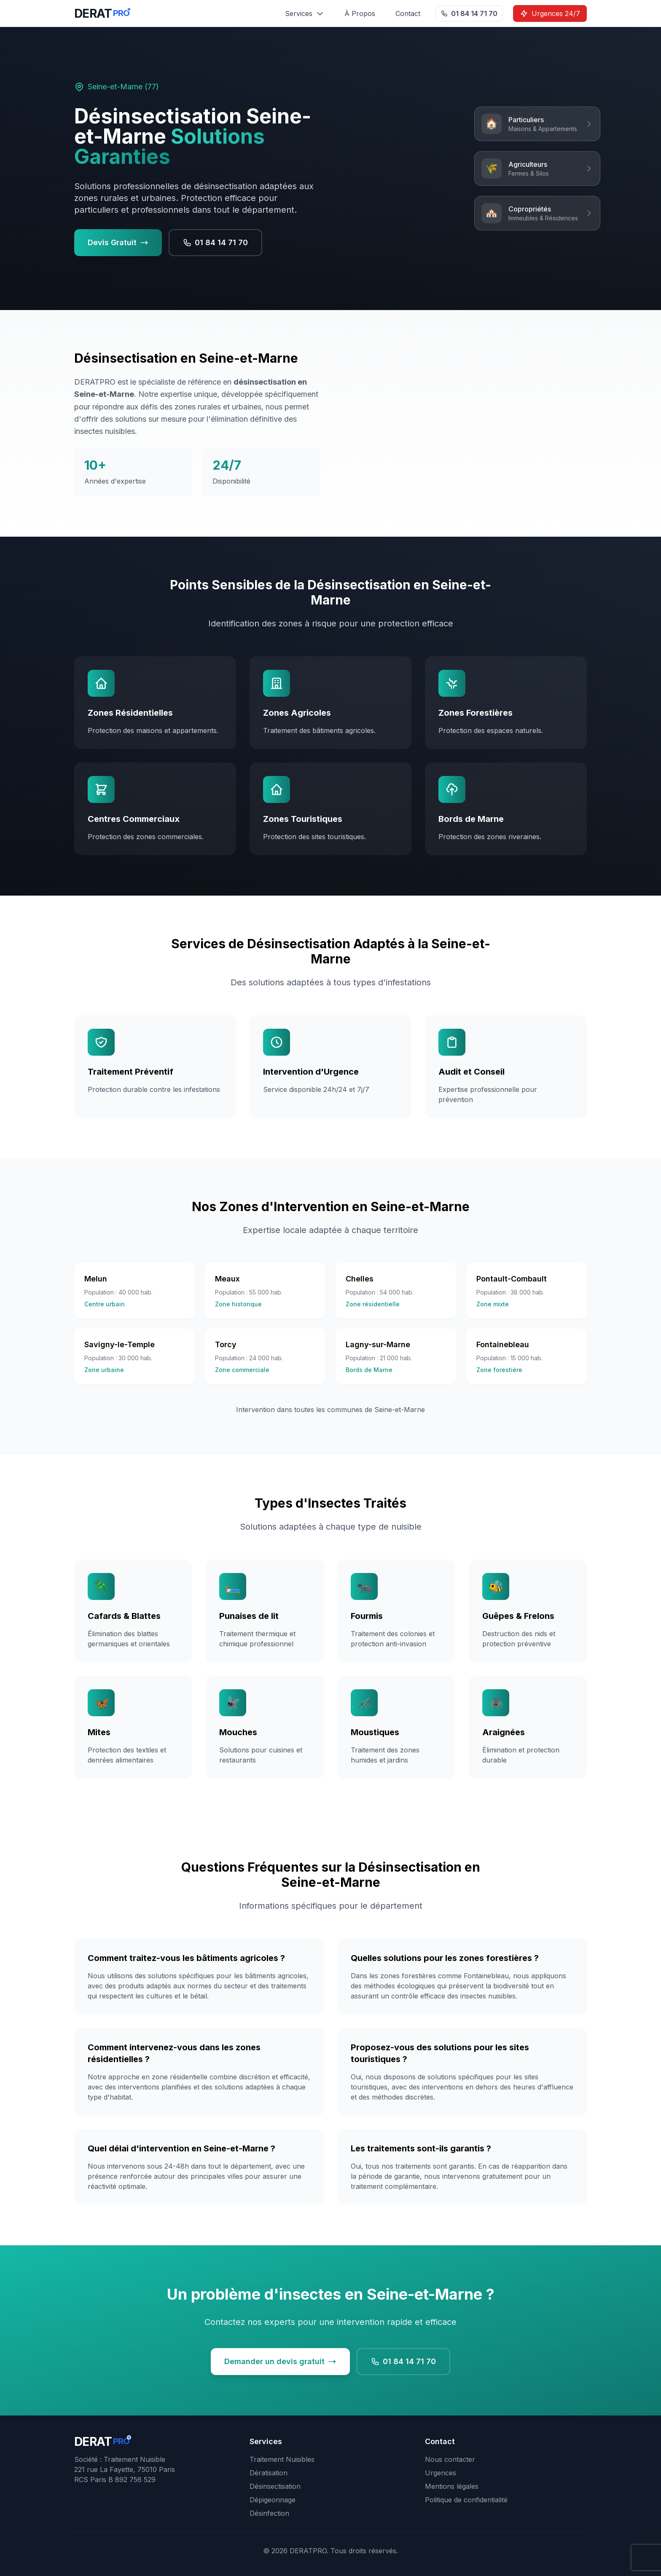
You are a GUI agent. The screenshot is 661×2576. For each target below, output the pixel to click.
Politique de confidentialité (466, 2500)
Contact (407, 13)
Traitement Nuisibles (282, 2459)
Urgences (440, 2473)
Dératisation (269, 2473)
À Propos (359, 13)
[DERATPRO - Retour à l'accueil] (102, 13)
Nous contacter (450, 2459)
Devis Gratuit (118, 242)
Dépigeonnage (273, 2500)
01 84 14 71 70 (469, 13)
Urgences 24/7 (550, 13)
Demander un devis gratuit (280, 2361)
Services (304, 13)
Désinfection (269, 2513)
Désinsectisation (275, 2486)
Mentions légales (451, 2486)
